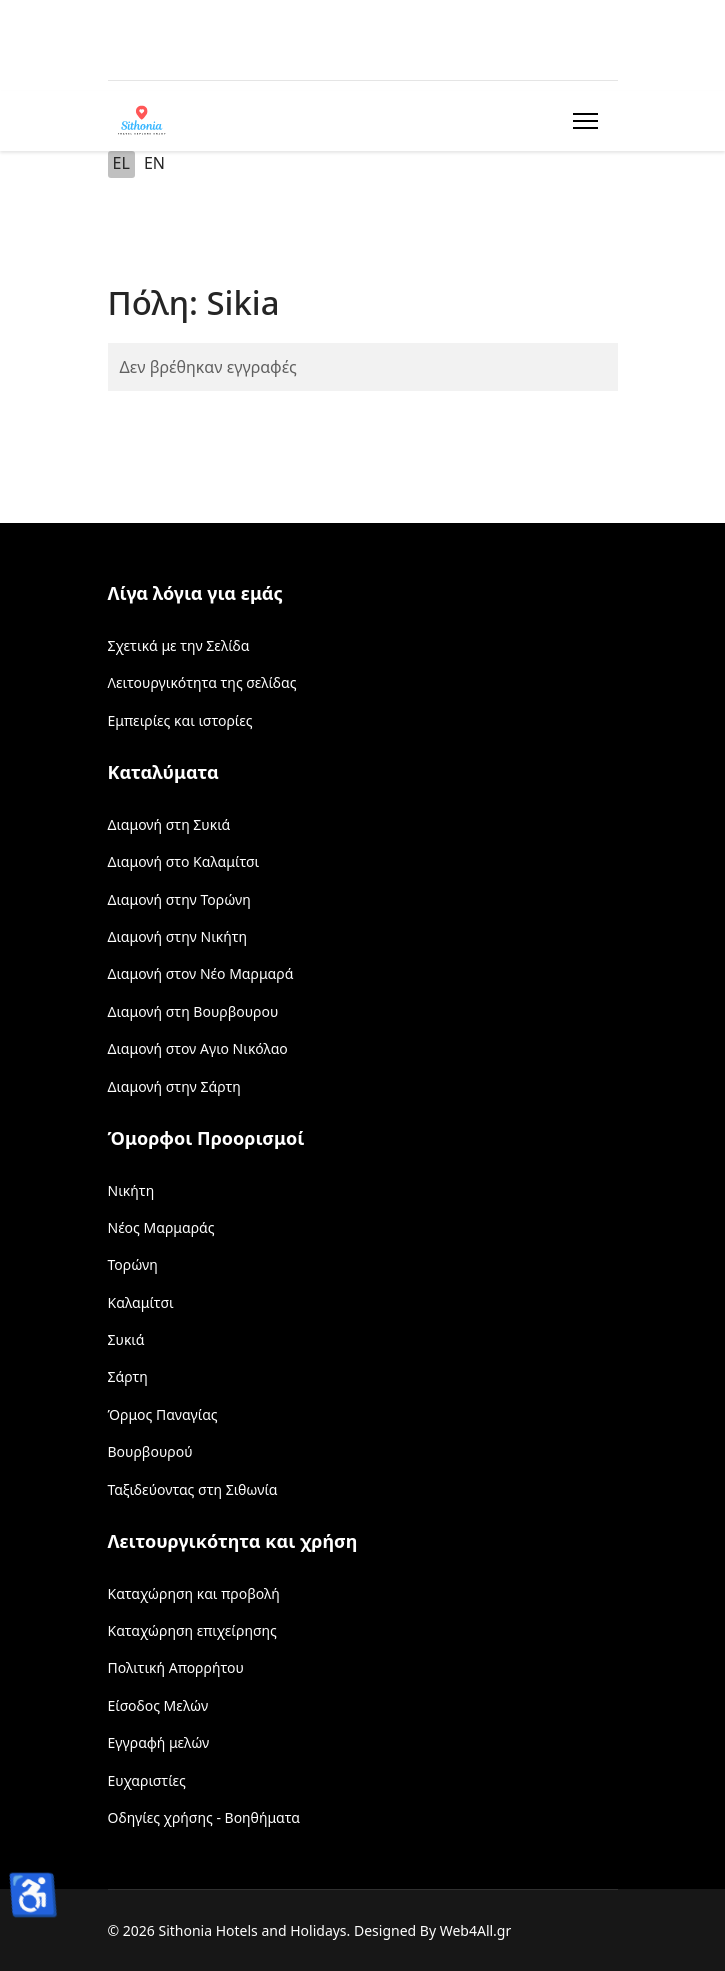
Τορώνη (133, 1264)
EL (121, 163)
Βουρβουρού (150, 1451)
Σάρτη (128, 1376)
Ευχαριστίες (147, 1780)
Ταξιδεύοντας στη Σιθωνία (193, 1489)
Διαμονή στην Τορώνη (179, 899)
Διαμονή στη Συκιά (169, 824)
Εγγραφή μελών (159, 1742)
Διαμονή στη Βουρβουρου (193, 1011)
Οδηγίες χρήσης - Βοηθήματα (204, 1817)
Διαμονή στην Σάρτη (174, 1086)
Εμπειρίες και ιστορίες (180, 720)
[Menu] (581, 121)
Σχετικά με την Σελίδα (179, 645)
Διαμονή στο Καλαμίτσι (184, 861)
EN (154, 163)
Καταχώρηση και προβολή (194, 1593)
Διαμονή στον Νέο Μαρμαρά (201, 973)
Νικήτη (131, 1190)
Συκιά (126, 1339)
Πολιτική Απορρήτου (176, 1667)
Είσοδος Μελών (158, 1705)
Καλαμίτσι (141, 1302)
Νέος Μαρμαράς (161, 1227)
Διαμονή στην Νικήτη (178, 936)
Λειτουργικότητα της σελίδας (202, 682)
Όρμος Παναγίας (163, 1414)
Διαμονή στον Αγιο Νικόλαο (198, 1048)
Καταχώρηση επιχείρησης (192, 1630)
